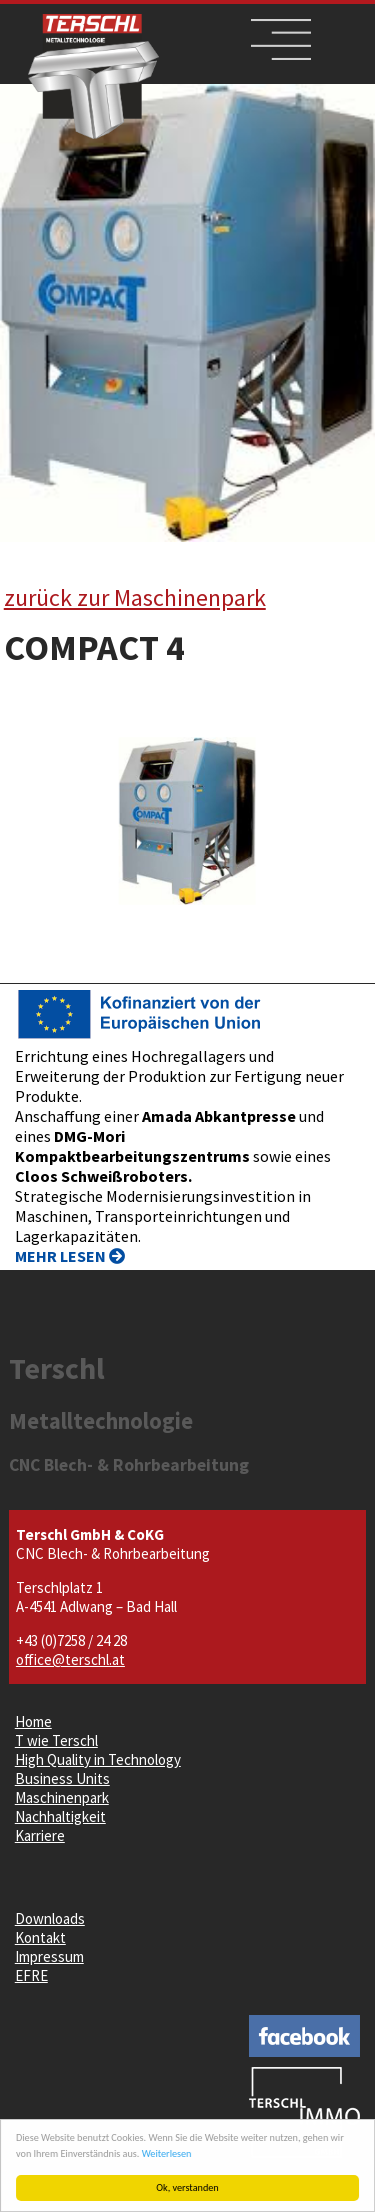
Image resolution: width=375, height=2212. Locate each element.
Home (33, 1721)
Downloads (50, 1918)
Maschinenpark (62, 1797)
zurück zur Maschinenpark (135, 597)
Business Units (62, 1778)
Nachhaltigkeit (60, 1816)
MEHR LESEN (70, 1256)
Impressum (49, 1956)
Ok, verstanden (188, 2187)
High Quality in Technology (98, 1759)
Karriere (40, 1835)
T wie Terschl (56, 1740)
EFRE (31, 1975)
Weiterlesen (167, 2153)
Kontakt (40, 1937)
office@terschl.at (70, 1659)
